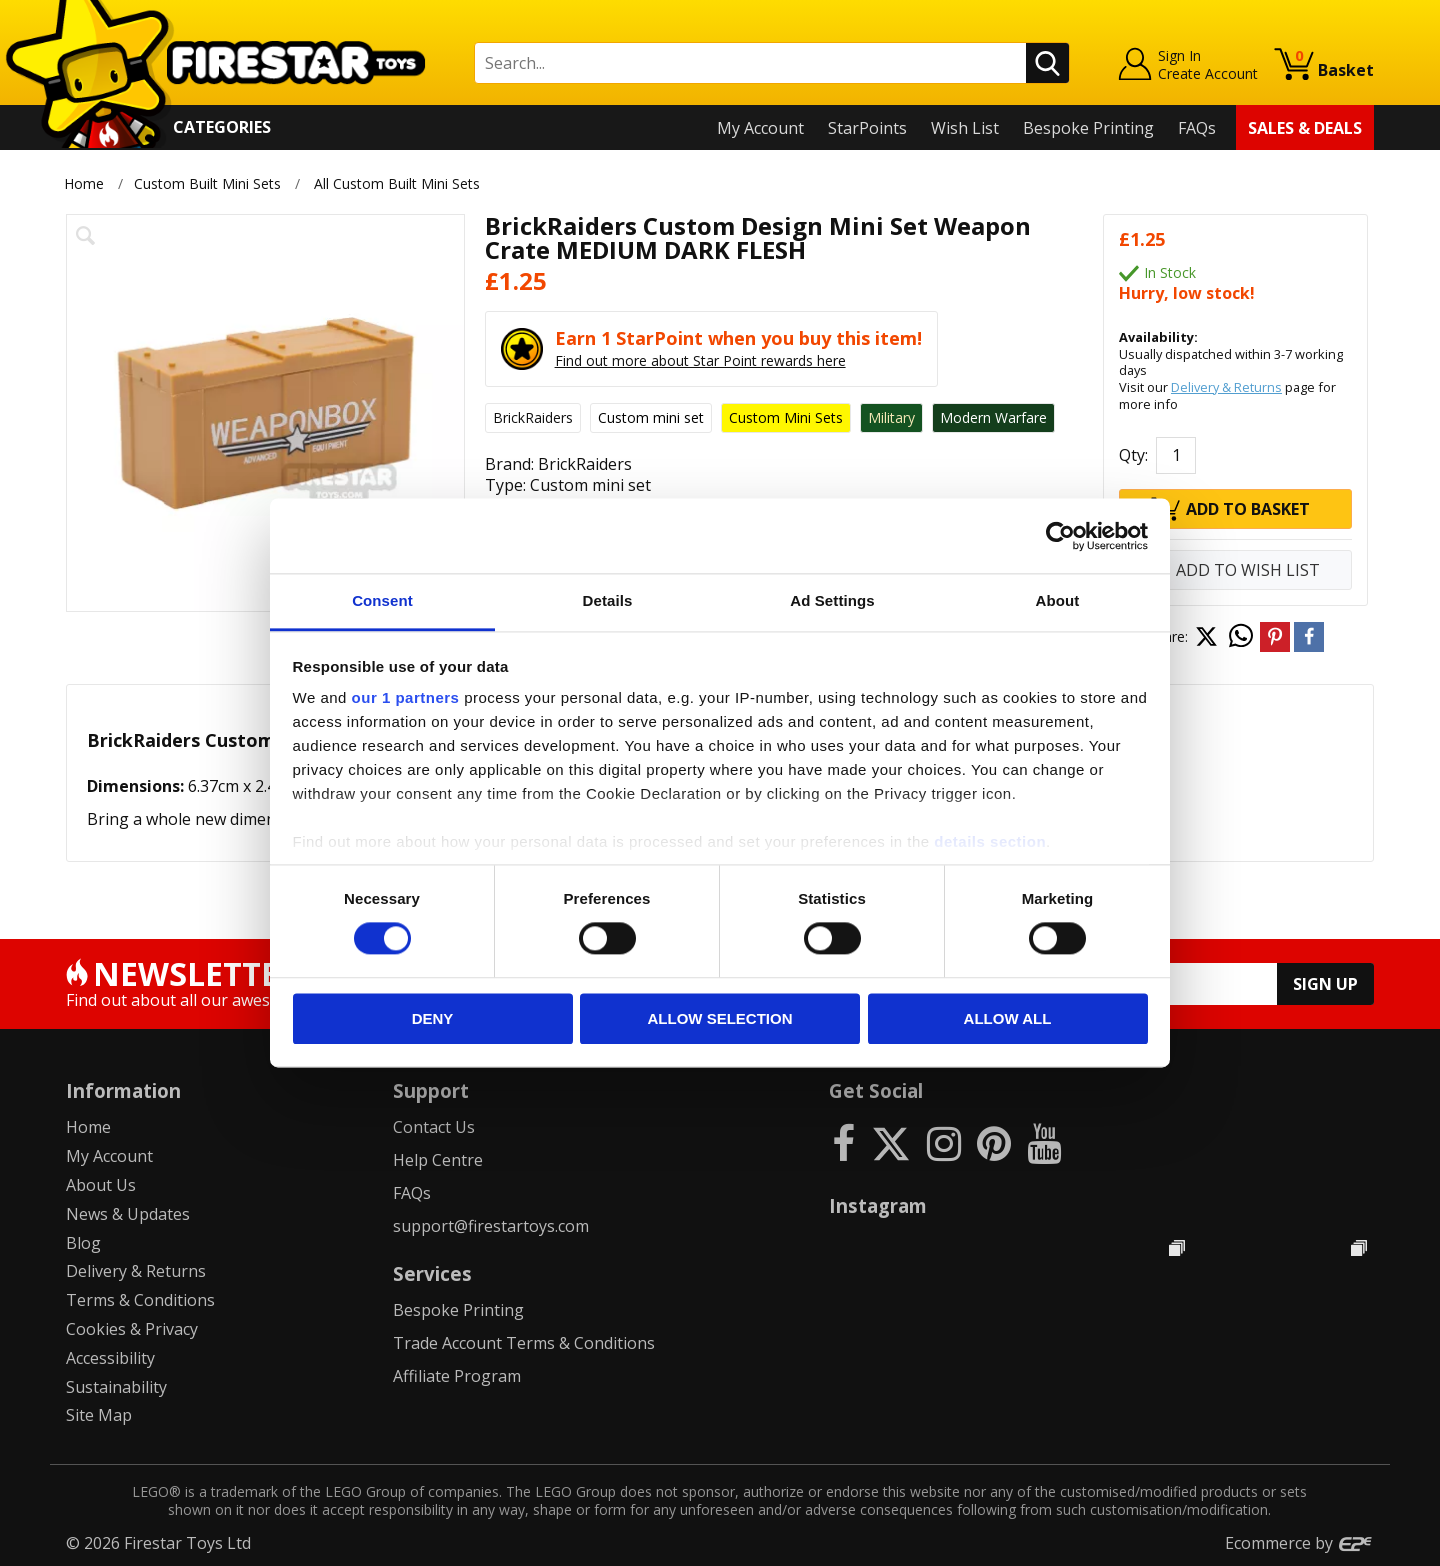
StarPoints (867, 128)
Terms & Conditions (140, 1300)
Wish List (965, 128)
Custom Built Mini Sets (207, 183)
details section (990, 841)
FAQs (1197, 128)
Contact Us (434, 1127)
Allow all (1008, 1018)
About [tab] (1058, 600)
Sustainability (116, 1387)
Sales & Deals (1305, 128)
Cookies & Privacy (132, 1329)
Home (84, 183)
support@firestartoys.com (491, 1226)
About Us (101, 1185)
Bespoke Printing (1088, 128)
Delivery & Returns (1226, 387)
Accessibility (110, 1358)
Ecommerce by (1299, 1543)
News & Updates (128, 1214)
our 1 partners (406, 697)
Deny (433, 1018)
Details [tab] (608, 600)
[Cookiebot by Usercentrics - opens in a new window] (1060, 536)
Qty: (1133, 455)
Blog (83, 1243)
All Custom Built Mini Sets (397, 183)
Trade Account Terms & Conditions (524, 1343)
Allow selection (720, 1018)
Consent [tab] (382, 600)
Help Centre (438, 1160)
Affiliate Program (457, 1376)
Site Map (99, 1415)
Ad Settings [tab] (832, 600)
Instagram (878, 1205)
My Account (760, 128)
